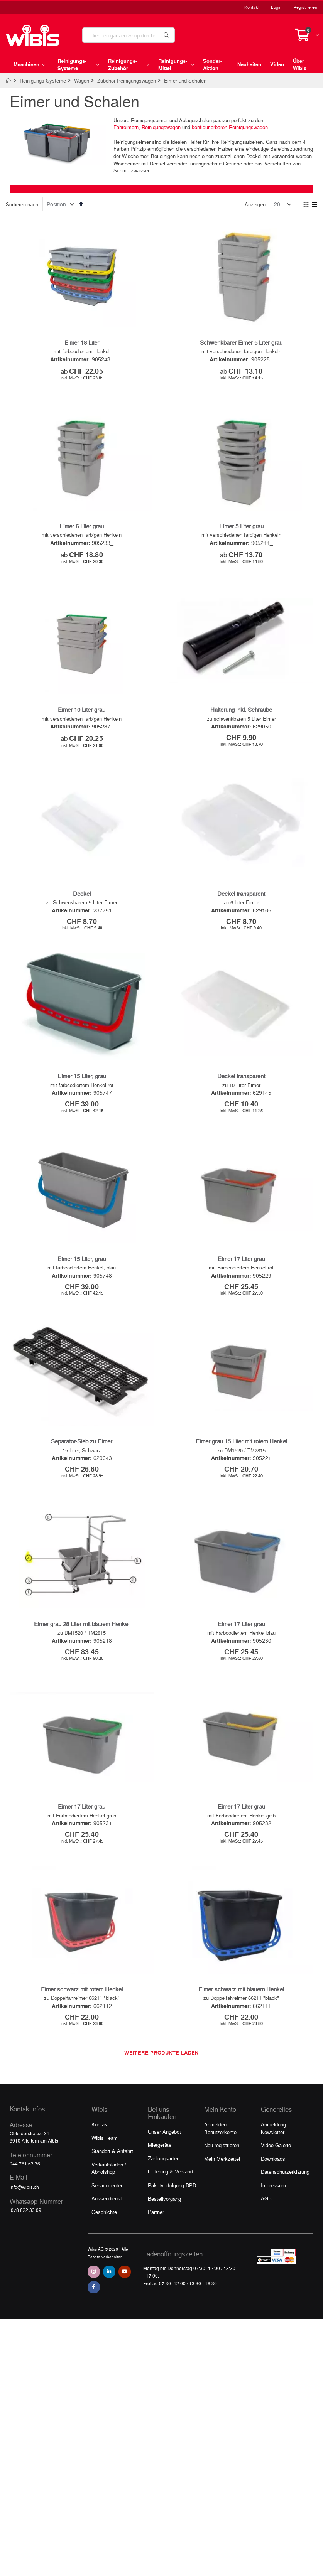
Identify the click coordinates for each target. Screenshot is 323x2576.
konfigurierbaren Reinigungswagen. (230, 127)
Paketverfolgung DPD (172, 2235)
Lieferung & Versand (170, 2222)
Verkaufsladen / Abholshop (108, 2218)
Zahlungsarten (163, 2208)
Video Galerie (276, 2196)
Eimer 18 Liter (81, 342)
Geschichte (104, 2262)
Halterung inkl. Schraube (241, 721)
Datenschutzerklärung (285, 2222)
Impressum (273, 2235)
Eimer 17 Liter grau (241, 1287)
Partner (156, 2262)
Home (9, 80)
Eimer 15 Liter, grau (81, 1098)
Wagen (81, 80)
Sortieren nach (22, 204)
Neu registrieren (221, 2196)
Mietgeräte (159, 2195)
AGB (266, 2249)
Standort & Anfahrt (112, 2201)
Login (276, 7)
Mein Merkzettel (222, 2209)
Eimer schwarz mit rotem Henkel (82, 2039)
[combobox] (128, 35)
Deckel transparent (241, 910)
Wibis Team (104, 2188)
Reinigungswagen (161, 127)
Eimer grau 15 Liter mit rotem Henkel (241, 1475)
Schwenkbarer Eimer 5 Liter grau (241, 342)
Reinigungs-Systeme (43, 80)
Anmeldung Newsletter (273, 2179)
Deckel (82, 910)
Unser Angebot (164, 2182)
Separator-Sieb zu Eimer (81, 1475)
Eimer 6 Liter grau (81, 532)
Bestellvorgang (164, 2249)
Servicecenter (106, 2235)
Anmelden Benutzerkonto (220, 2179)
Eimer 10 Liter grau (81, 721)
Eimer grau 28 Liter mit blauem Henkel (81, 1663)
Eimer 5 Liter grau (241, 532)
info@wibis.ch (24, 2237)
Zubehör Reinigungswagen (126, 80)
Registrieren (305, 7)
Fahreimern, (126, 127)
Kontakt (251, 7)
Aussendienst (106, 2249)
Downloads (273, 2209)
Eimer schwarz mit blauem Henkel (241, 2039)
